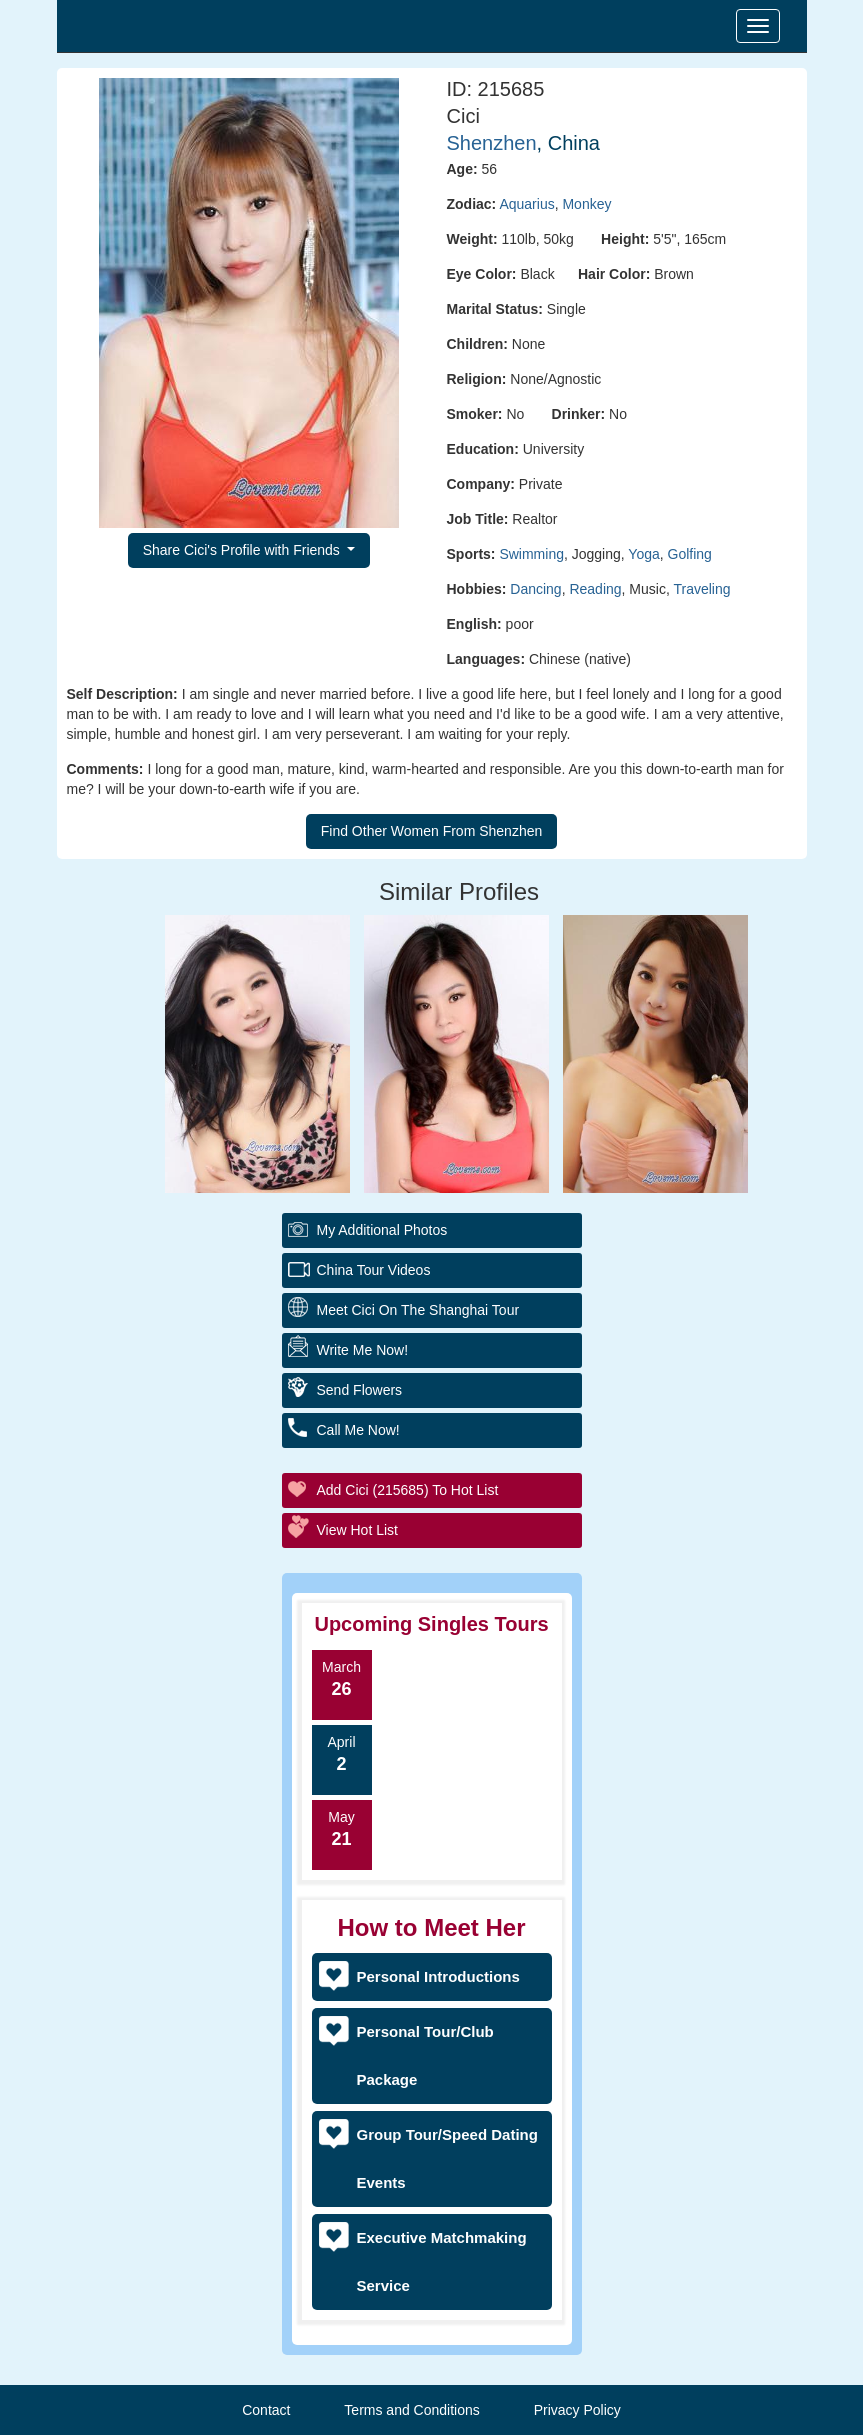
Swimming (531, 554)
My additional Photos (382, 1230)
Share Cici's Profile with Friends (243, 550)
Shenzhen (492, 143)
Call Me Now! (358, 1430)
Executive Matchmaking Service (442, 2261)
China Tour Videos (374, 1270)
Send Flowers (360, 1390)
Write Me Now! (363, 1350)
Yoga (643, 554)
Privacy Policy (577, 2410)
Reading (595, 589)
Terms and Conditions (411, 2410)
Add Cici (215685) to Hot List (408, 1490)
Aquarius (526, 204)
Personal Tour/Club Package (425, 2055)
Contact (266, 2410)
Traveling (701, 589)
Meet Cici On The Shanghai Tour (418, 1310)
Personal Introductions (438, 1976)
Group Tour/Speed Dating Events (447, 2158)
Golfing (690, 554)
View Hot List (357, 1530)
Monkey (586, 204)
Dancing (535, 589)
